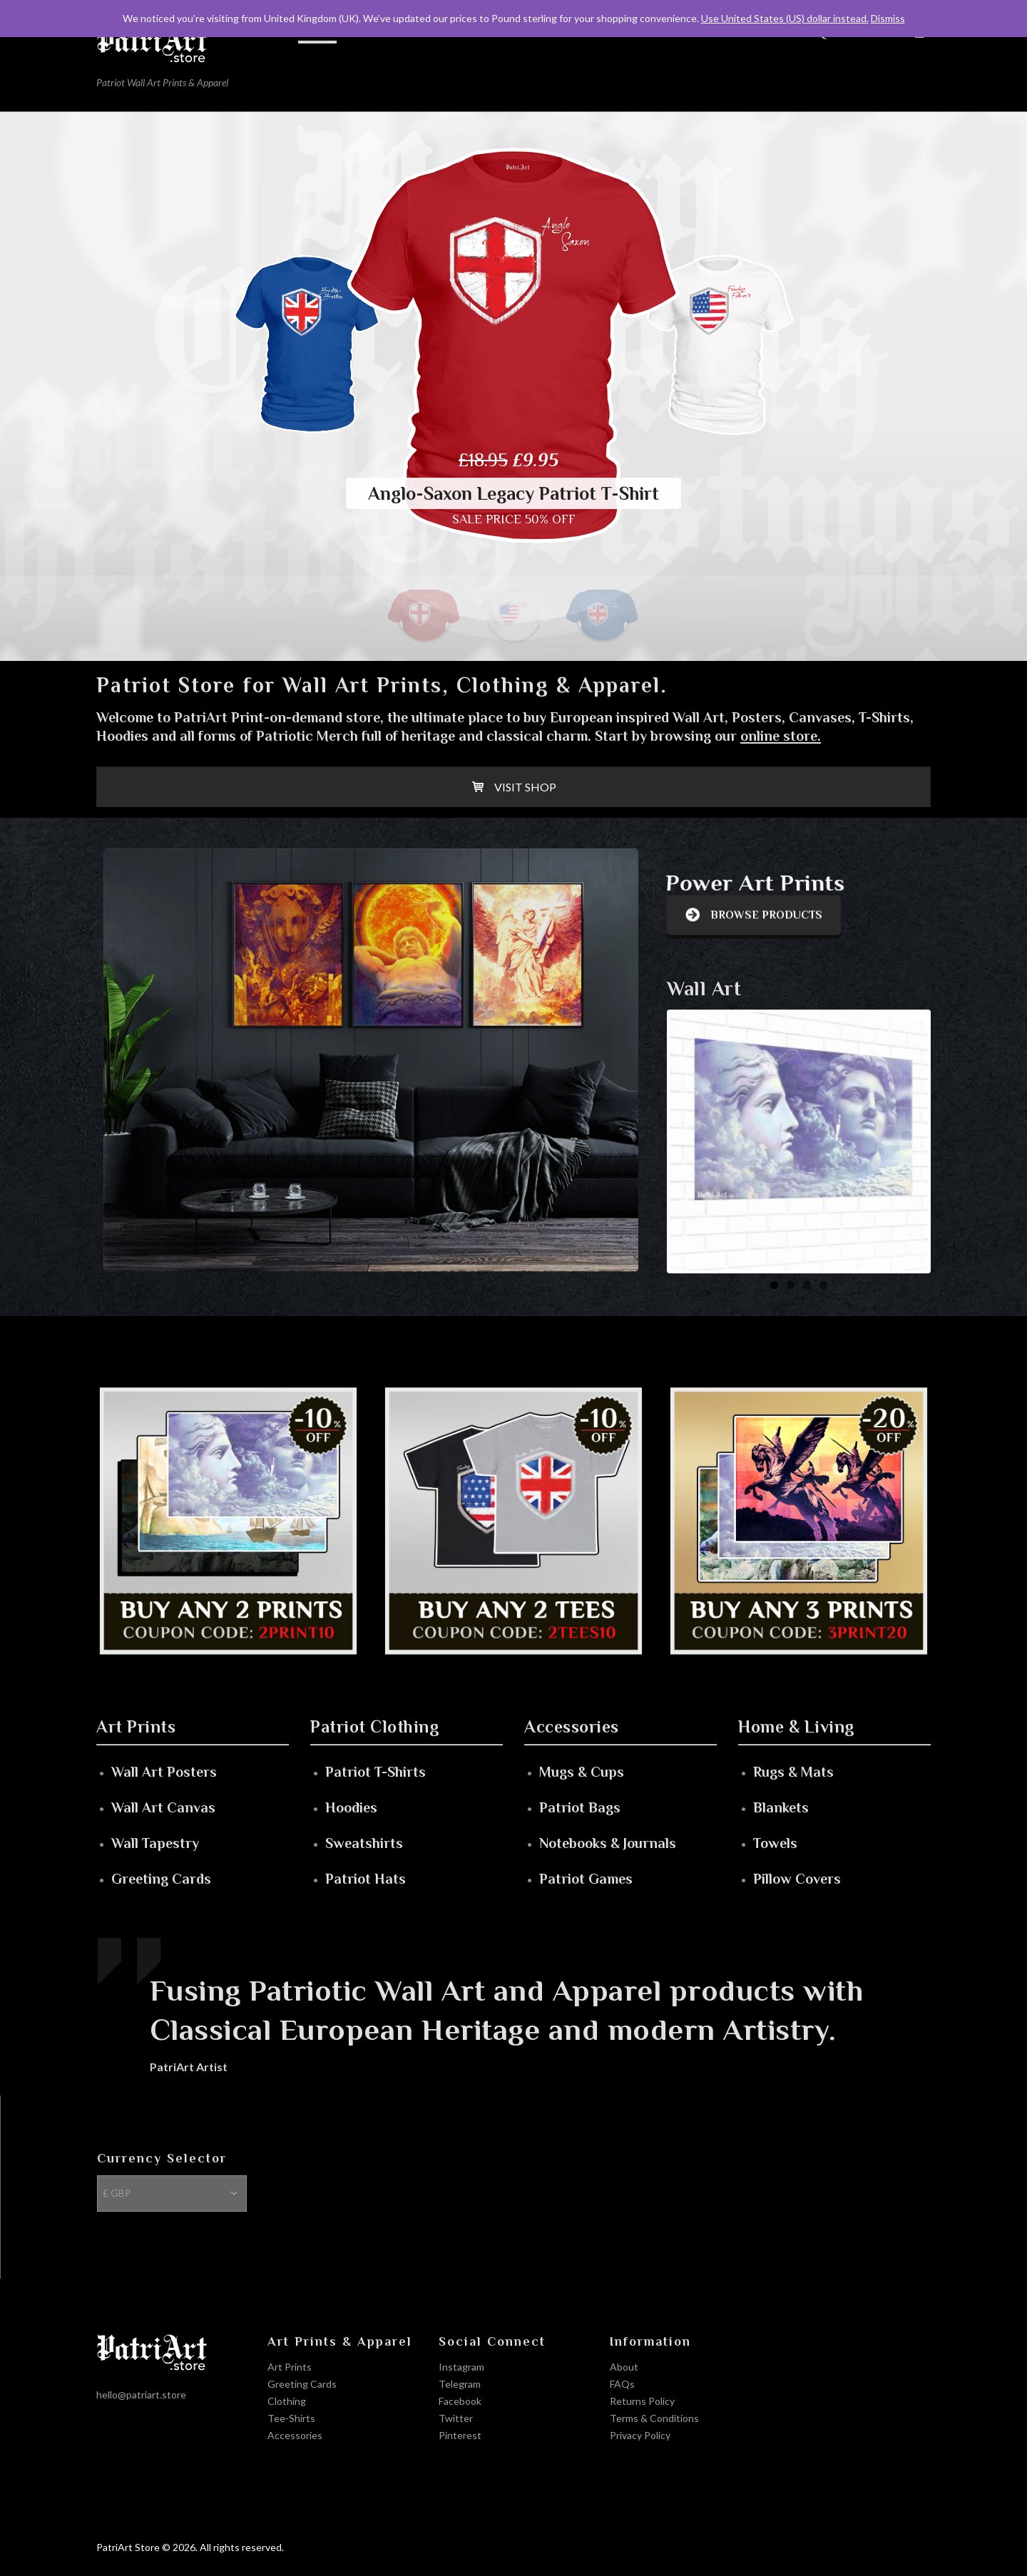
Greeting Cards (161, 1879)
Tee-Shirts (291, 2418)
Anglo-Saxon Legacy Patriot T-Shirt (513, 493)
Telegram (460, 2384)
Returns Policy (642, 2401)
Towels (775, 1843)
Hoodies (351, 1807)
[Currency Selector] (172, 2193)
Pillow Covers (797, 1879)
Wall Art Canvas (163, 1807)
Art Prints (289, 2367)
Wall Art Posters (164, 1772)
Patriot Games (586, 1879)
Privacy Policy (640, 2435)
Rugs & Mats (793, 1772)
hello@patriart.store (141, 2394)
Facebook (460, 2401)
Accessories (294, 2435)
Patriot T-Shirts (375, 1772)
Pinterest (460, 2435)
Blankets (781, 1807)
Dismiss (888, 18)
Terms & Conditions (654, 2418)
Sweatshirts (364, 1843)
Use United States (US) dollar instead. (785, 18)
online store (778, 736)
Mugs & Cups (581, 1772)
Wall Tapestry (155, 1843)
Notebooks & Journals (607, 1843)
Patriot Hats (365, 1879)
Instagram (461, 2367)
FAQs (622, 2384)
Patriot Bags (579, 1807)
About (624, 2367)
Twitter (456, 2418)
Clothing (286, 2401)
